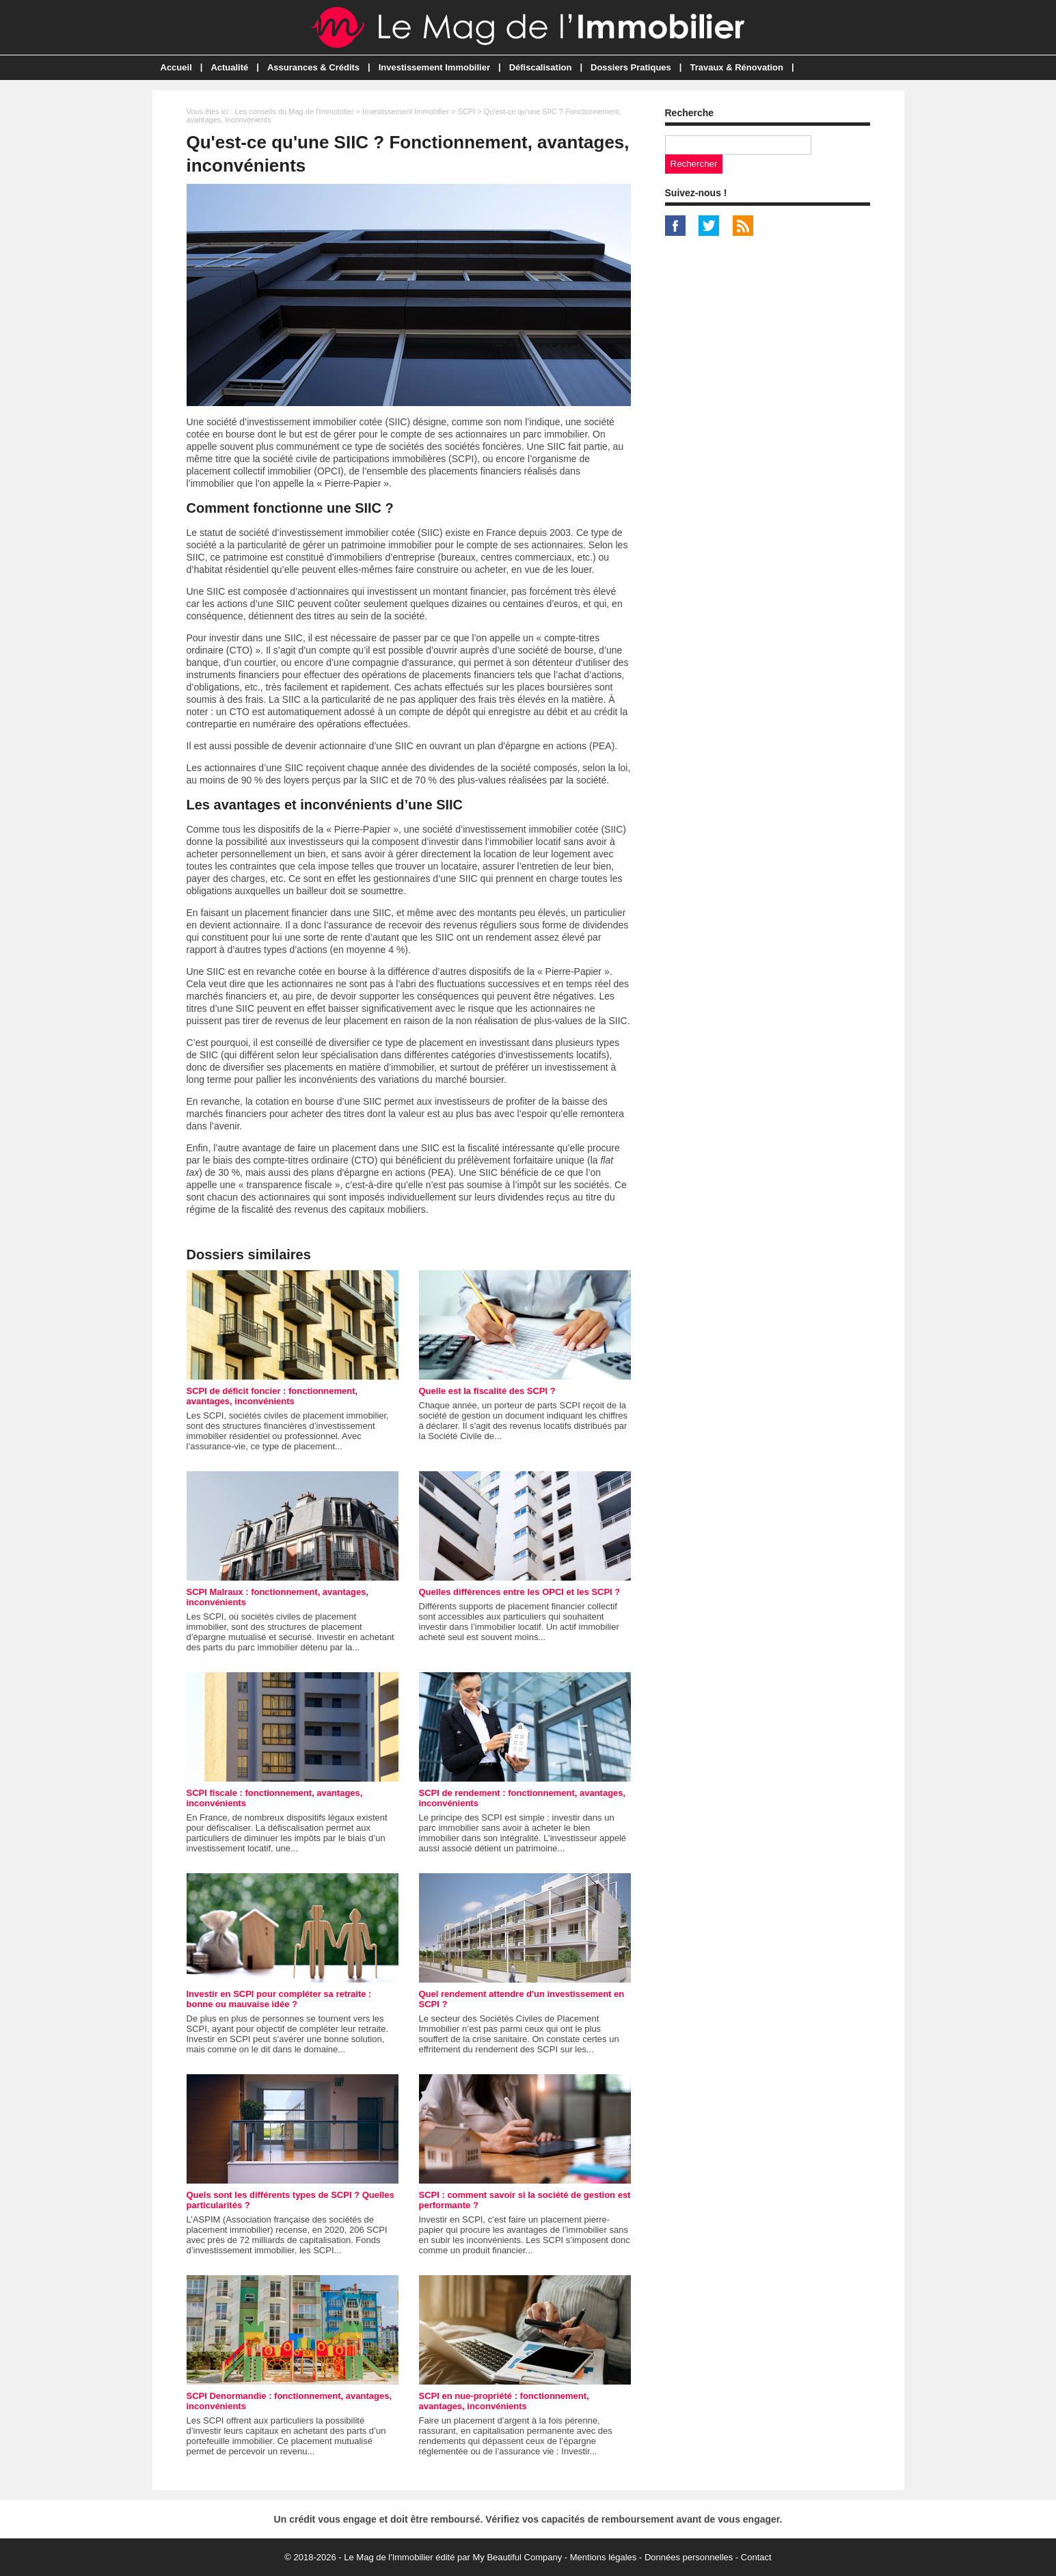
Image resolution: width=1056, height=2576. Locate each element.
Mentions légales (603, 2557)
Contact (756, 2557)
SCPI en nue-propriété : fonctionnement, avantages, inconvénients (504, 2401)
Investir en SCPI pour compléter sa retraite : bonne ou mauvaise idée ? (279, 1999)
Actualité (229, 67)
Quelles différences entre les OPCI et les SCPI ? (520, 1592)
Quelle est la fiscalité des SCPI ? (487, 1391)
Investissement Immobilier (434, 67)
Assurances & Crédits (313, 67)
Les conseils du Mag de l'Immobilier (293, 111)
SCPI (467, 111)
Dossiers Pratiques (631, 67)
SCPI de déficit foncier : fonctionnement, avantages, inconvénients (272, 1396)
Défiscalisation (540, 67)
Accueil (176, 67)
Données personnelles (689, 2557)
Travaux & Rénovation (736, 67)
